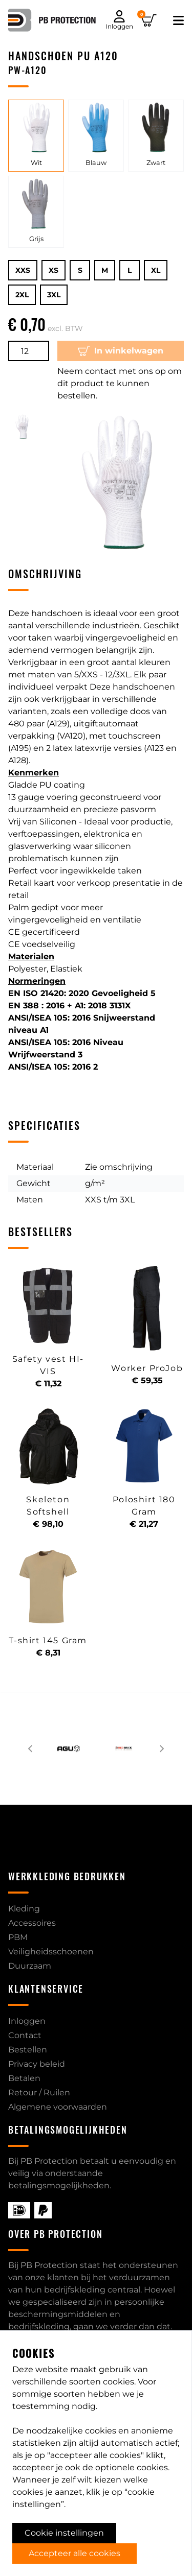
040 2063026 (41, 2511)
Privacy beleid (36, 2064)
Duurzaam (29, 1966)
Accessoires (32, 1923)
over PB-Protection (139, 2445)
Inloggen (27, 2021)
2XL (22, 294)
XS (53, 270)
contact (155, 2420)
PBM (18, 1937)
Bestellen (27, 2049)
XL (155, 270)
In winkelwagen (121, 351)
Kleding (24, 1908)
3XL (53, 294)
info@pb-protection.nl (62, 2493)
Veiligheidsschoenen (51, 1951)
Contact (24, 2035)
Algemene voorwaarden (57, 2107)
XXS (22, 270)
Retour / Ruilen (39, 2092)
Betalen (24, 2078)
